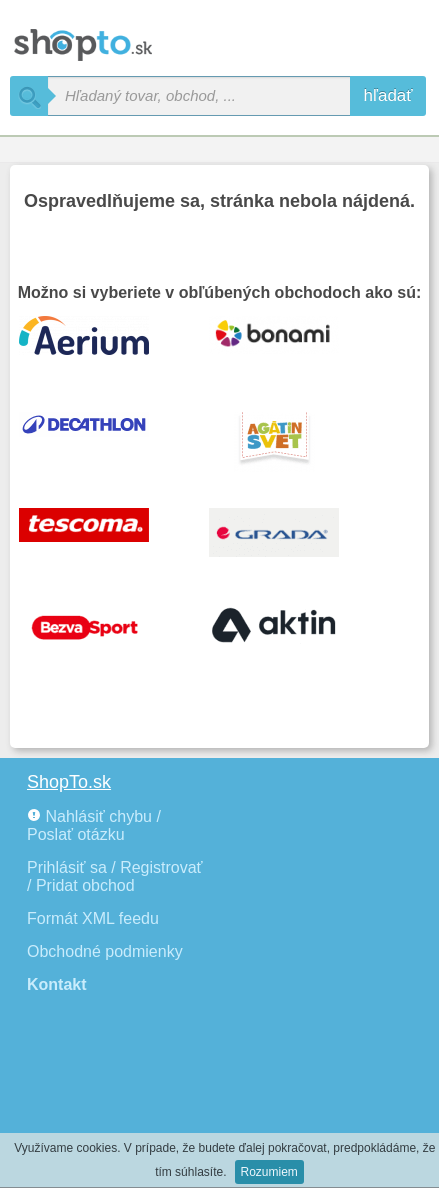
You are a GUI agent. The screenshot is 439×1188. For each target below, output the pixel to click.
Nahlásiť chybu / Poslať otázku (94, 825)
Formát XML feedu (93, 918)
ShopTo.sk (69, 782)
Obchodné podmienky (105, 951)
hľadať (388, 95)
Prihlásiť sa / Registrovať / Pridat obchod (115, 876)
